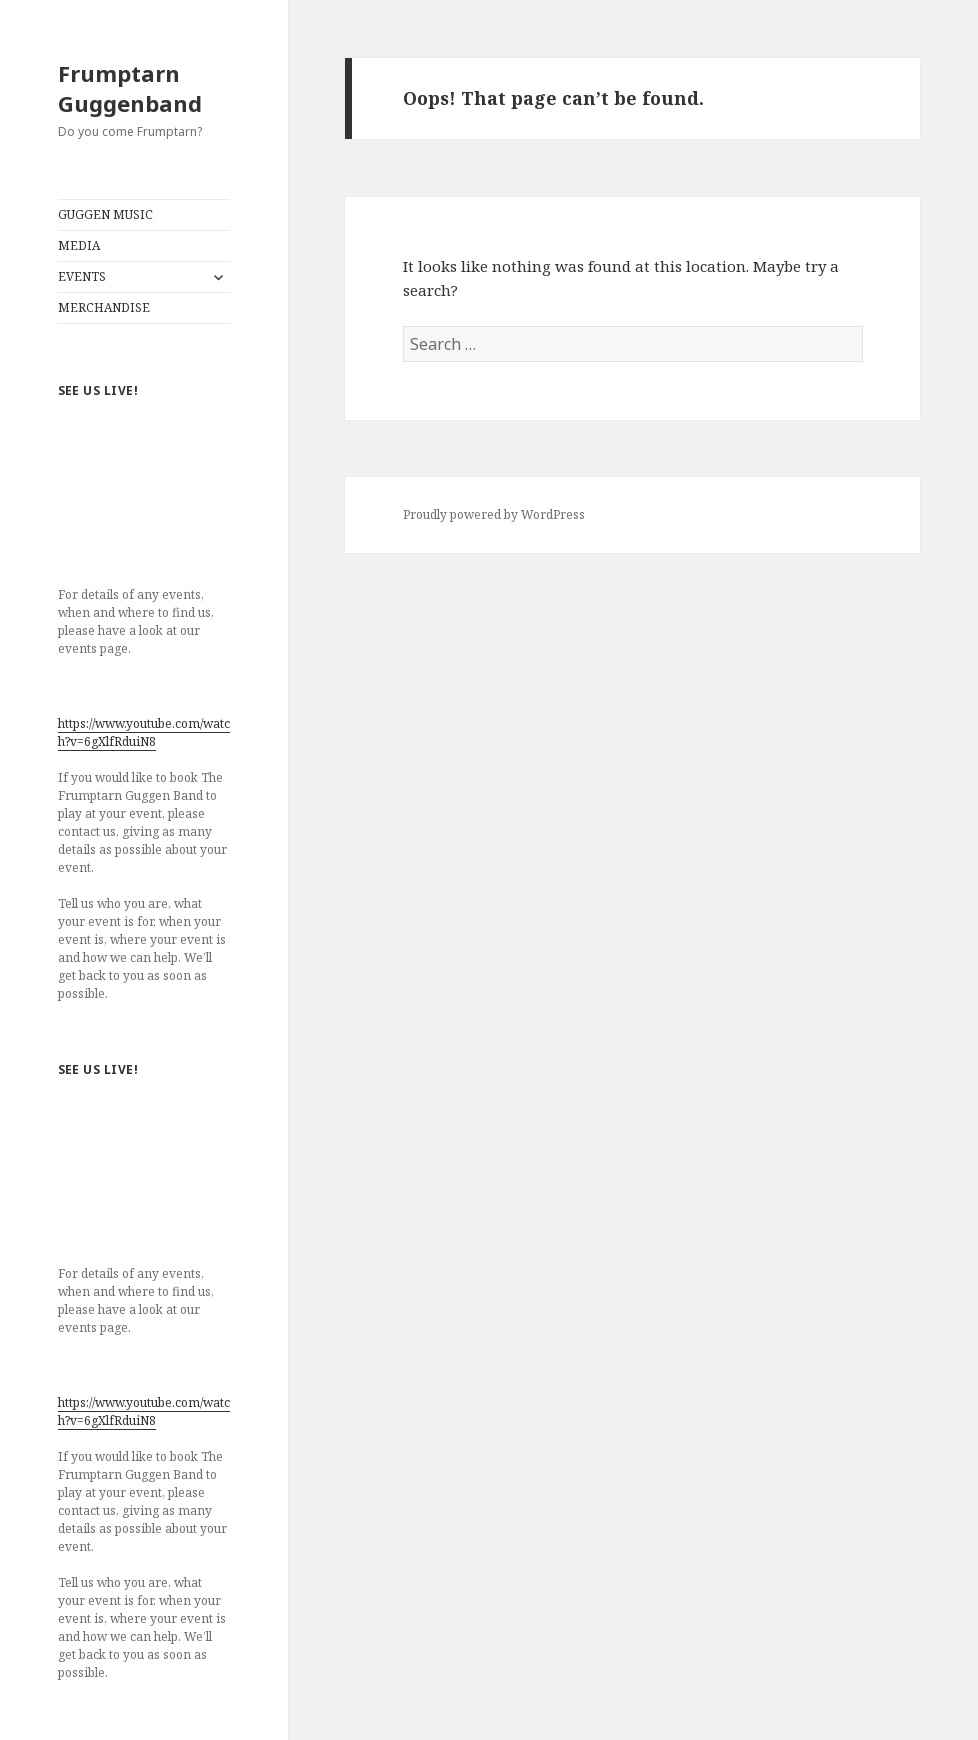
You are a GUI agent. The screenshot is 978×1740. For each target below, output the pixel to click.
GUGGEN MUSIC (105, 214)
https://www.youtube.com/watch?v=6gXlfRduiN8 (144, 732)
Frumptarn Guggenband (130, 88)
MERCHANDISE (104, 307)
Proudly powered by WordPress (494, 514)
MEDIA (79, 245)
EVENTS (82, 276)
